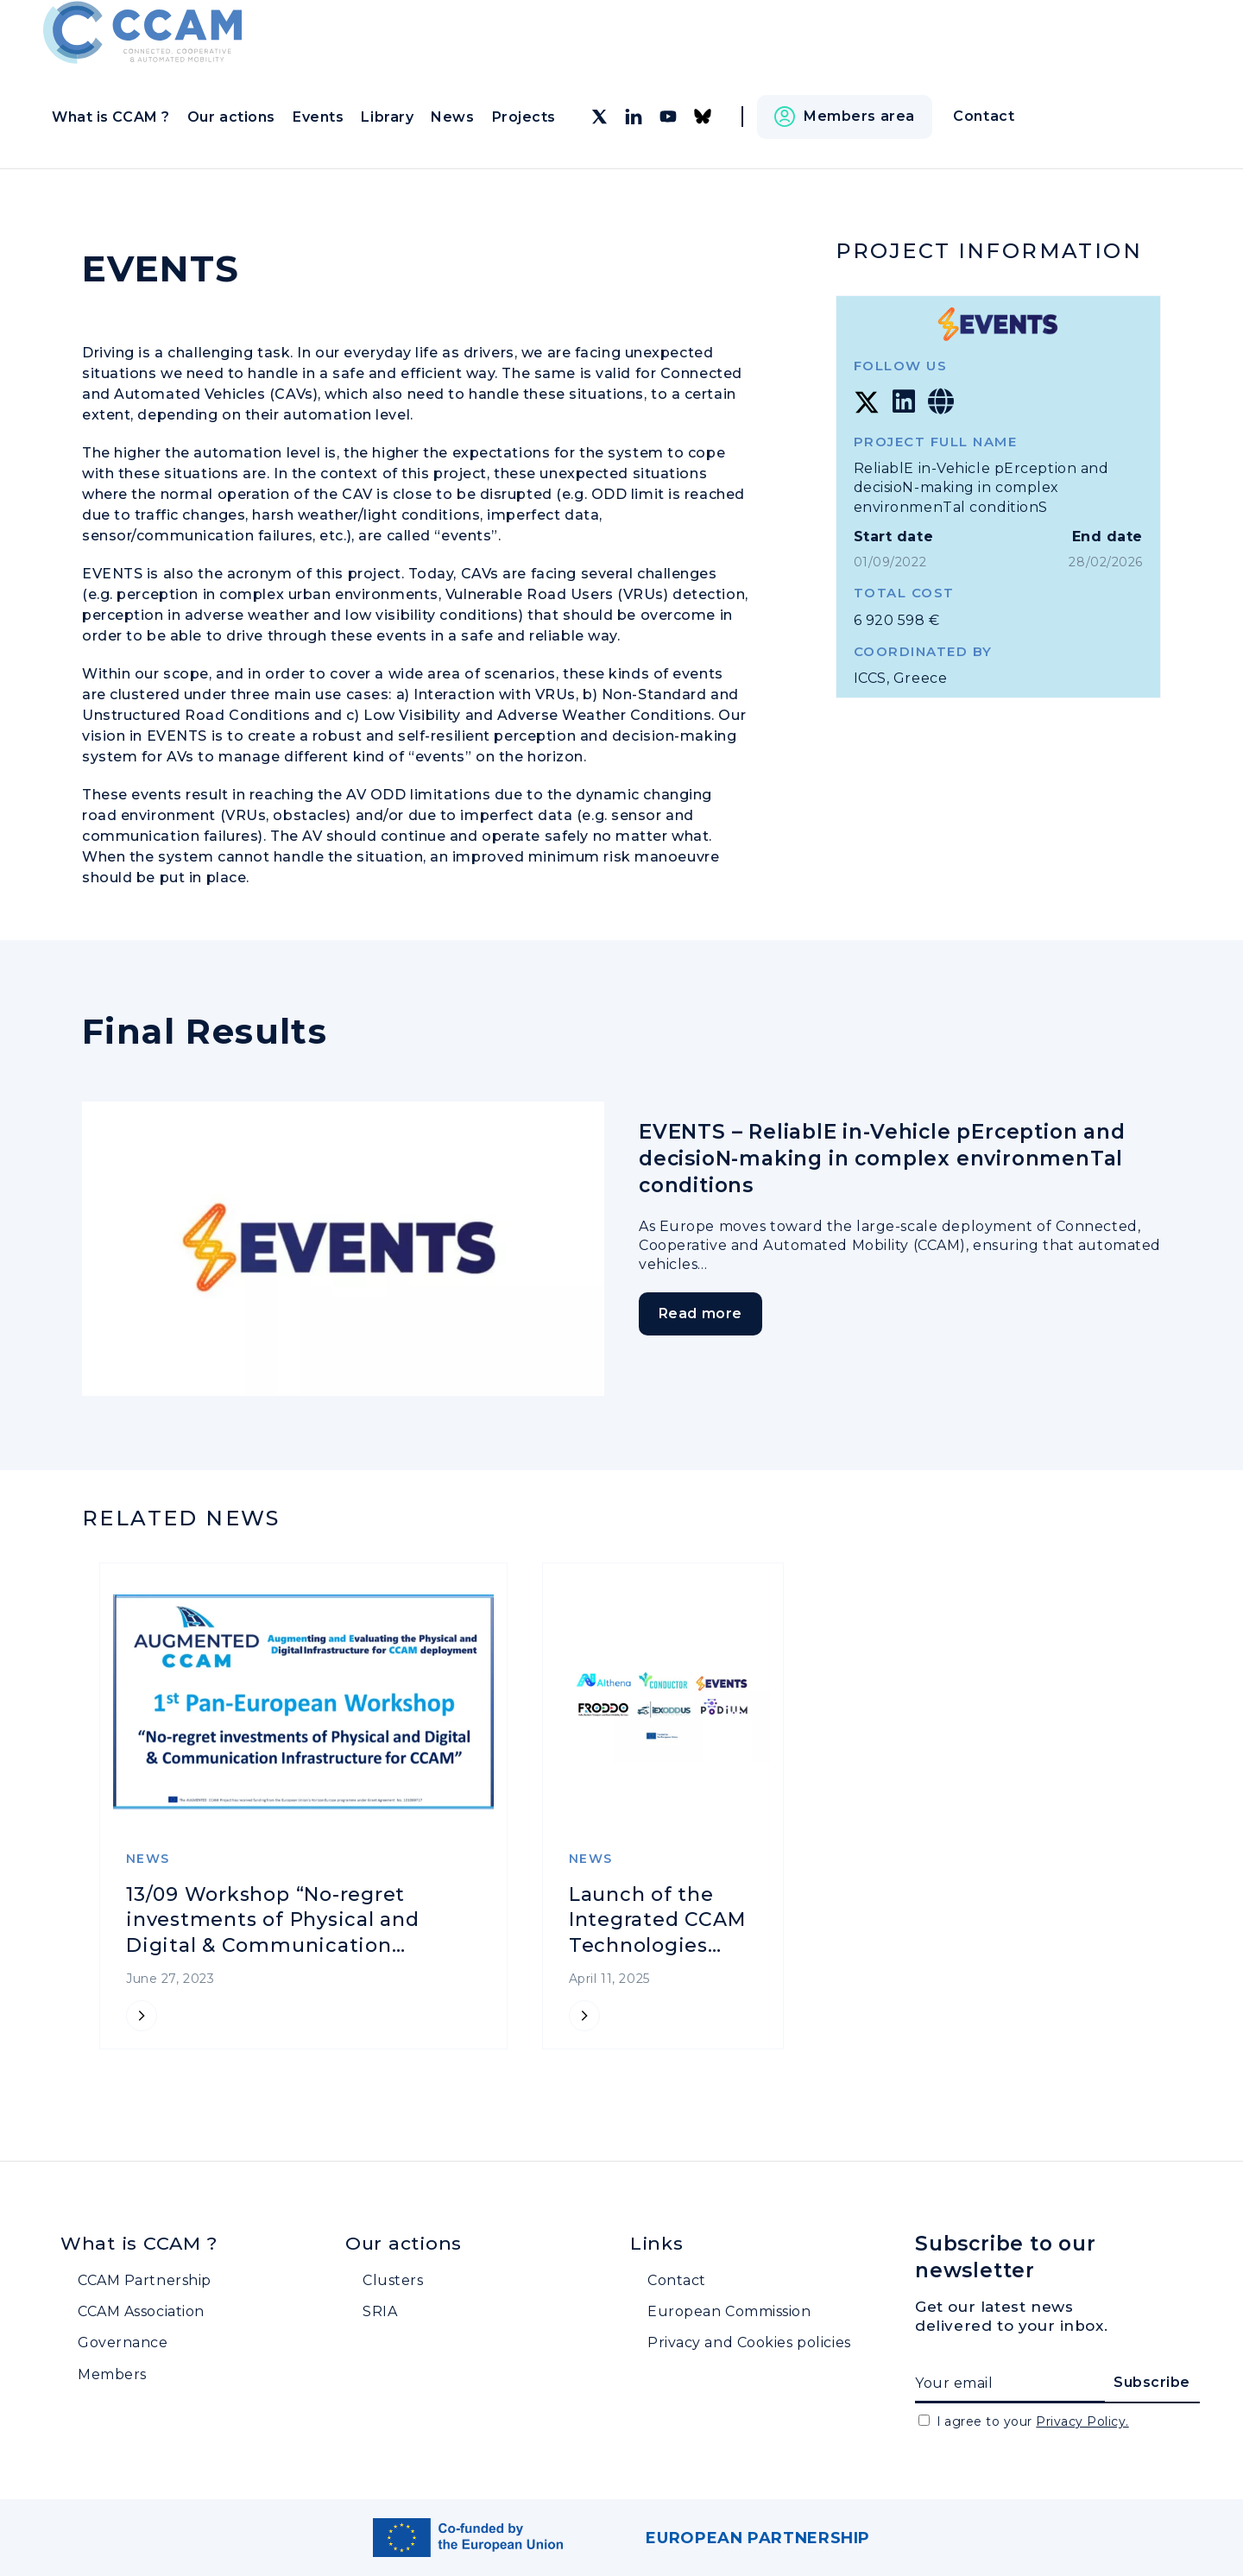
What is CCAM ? (111, 117)
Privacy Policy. (1082, 2421)
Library (387, 117)
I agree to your (1033, 2421)
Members (112, 2374)
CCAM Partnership (144, 2280)
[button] (844, 117)
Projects (524, 117)
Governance (123, 2342)
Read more (707, 1314)
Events (318, 117)
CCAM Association (141, 2311)
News (452, 117)
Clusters (393, 2280)
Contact (676, 2280)
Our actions (231, 117)
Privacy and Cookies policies (749, 2342)
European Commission (729, 2311)
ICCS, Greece (901, 678)
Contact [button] (983, 116)
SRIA (380, 2311)
